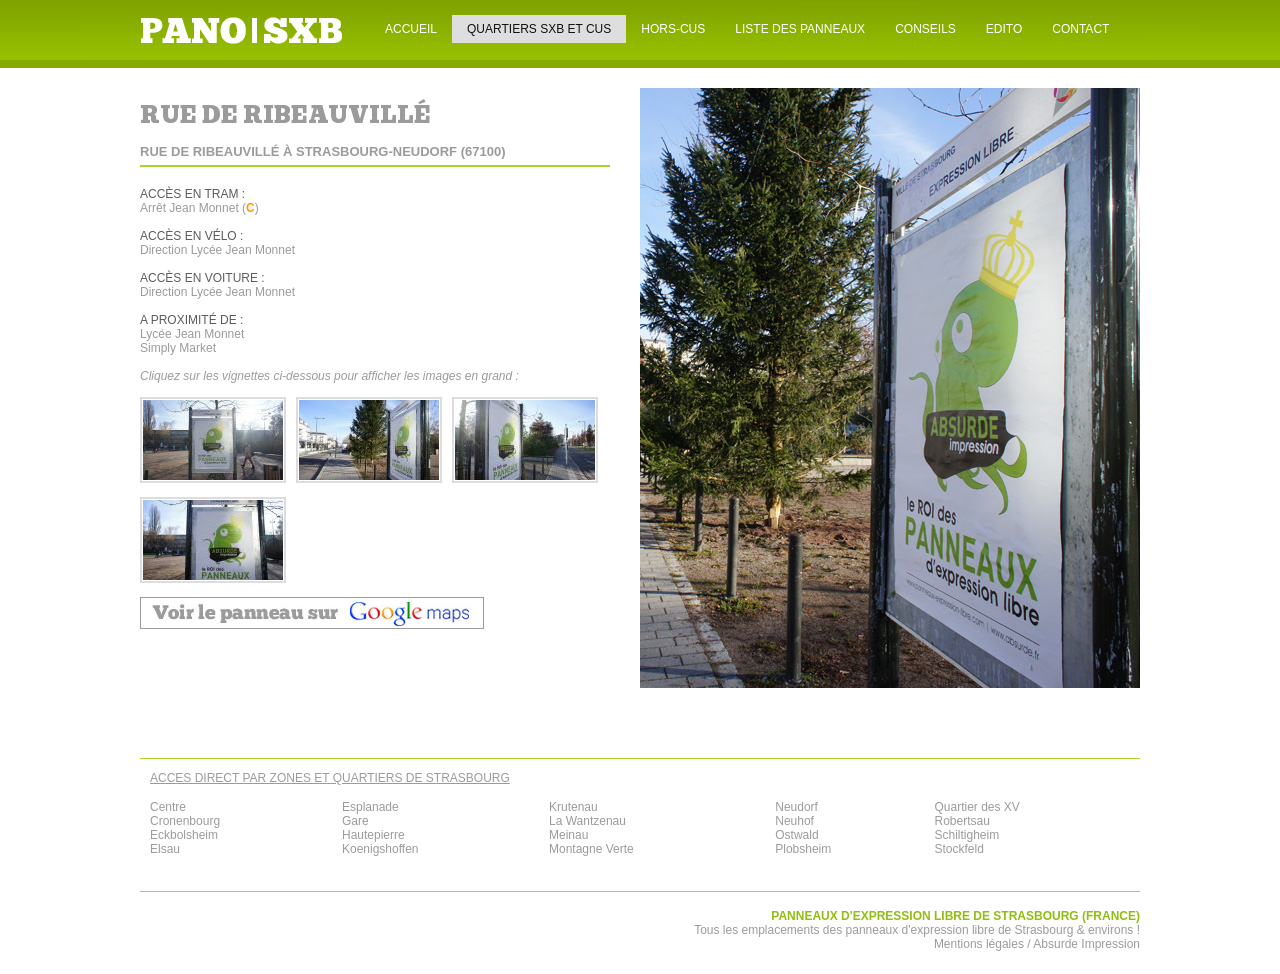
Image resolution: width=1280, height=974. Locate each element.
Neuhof (794, 821)
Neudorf (796, 807)
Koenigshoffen (380, 849)
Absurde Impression (1086, 944)
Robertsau (961, 821)
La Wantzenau (587, 821)
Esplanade (370, 807)
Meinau (568, 835)
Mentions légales (979, 944)
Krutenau (573, 807)
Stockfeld (958, 849)
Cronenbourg (185, 821)
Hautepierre (373, 835)
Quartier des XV (976, 807)
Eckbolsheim (184, 835)
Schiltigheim (966, 835)
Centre (168, 807)
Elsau (165, 849)
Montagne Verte (591, 849)
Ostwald (796, 835)
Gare (355, 821)
